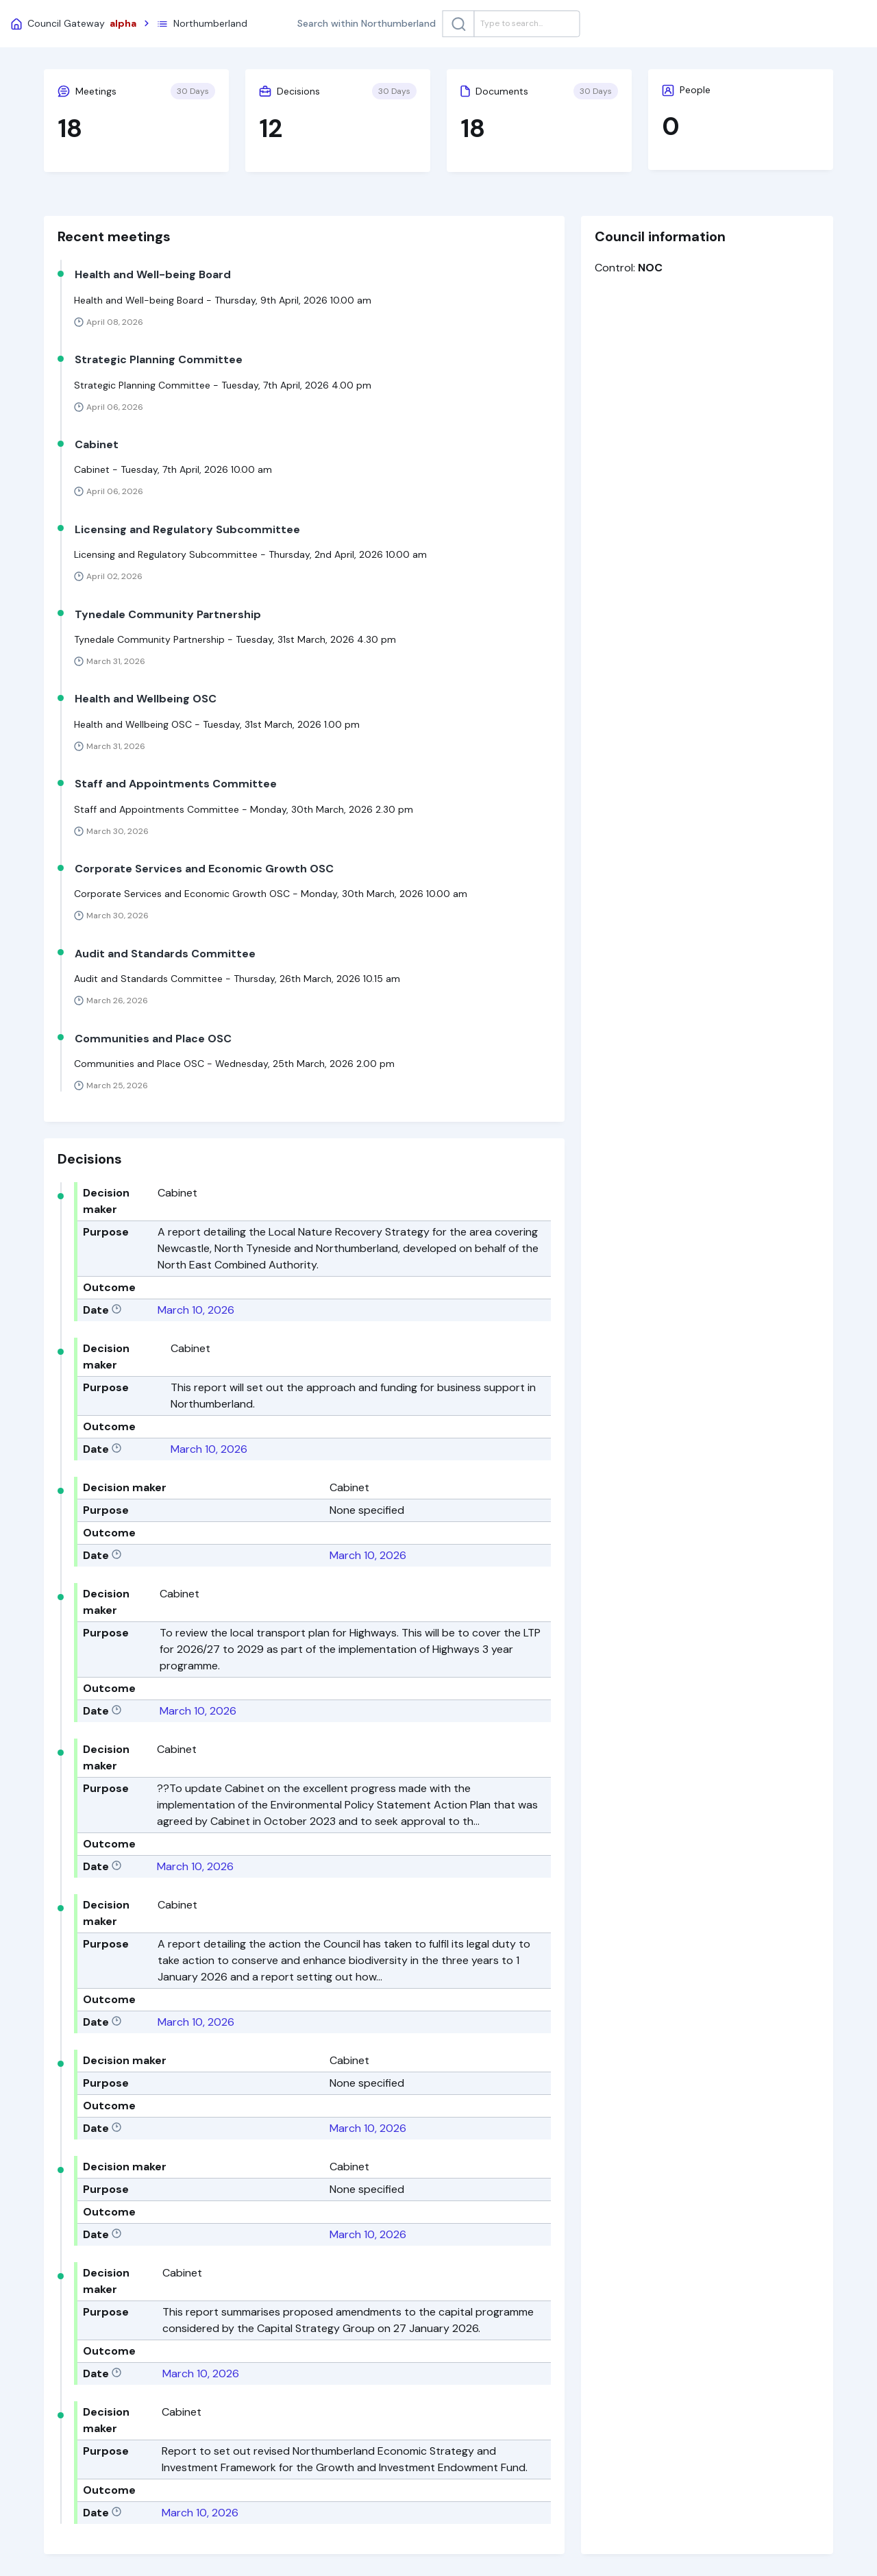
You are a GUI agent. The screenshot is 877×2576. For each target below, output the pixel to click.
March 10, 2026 (196, 1310)
